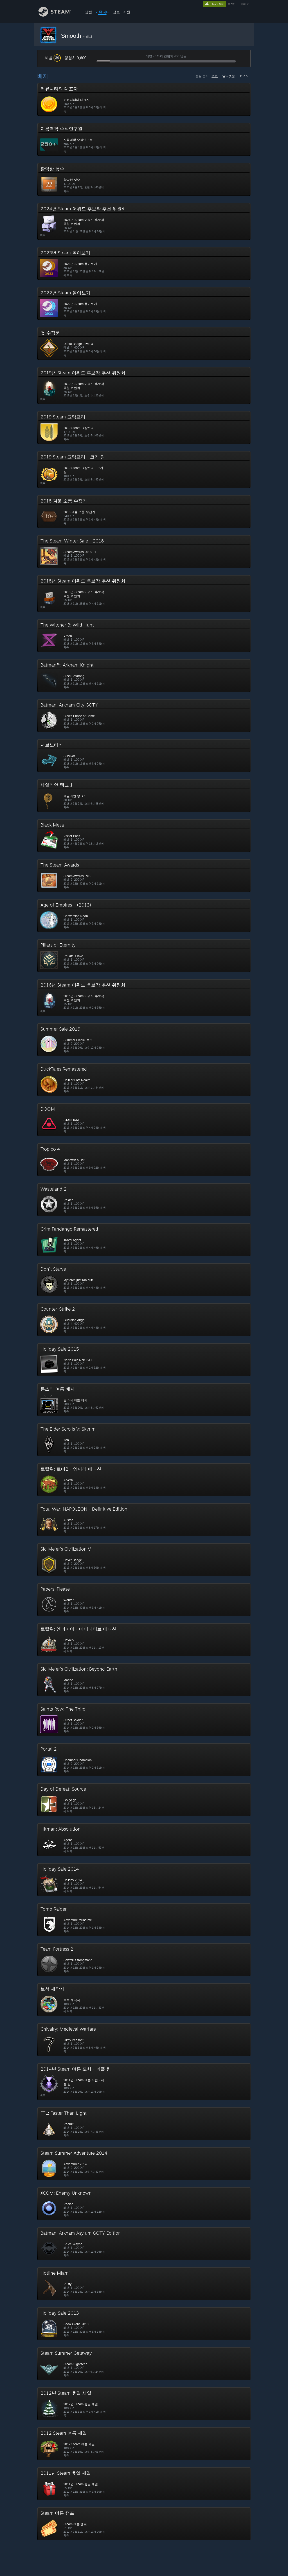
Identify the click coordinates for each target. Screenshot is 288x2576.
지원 (126, 12)
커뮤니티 (102, 12)
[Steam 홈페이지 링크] (58, 15)
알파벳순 (228, 76)
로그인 (231, 4)
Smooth (72, 35)
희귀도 (244, 76)
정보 (116, 12)
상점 (88, 12)
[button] (144, 99)
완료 (215, 76)
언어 (243, 4)
